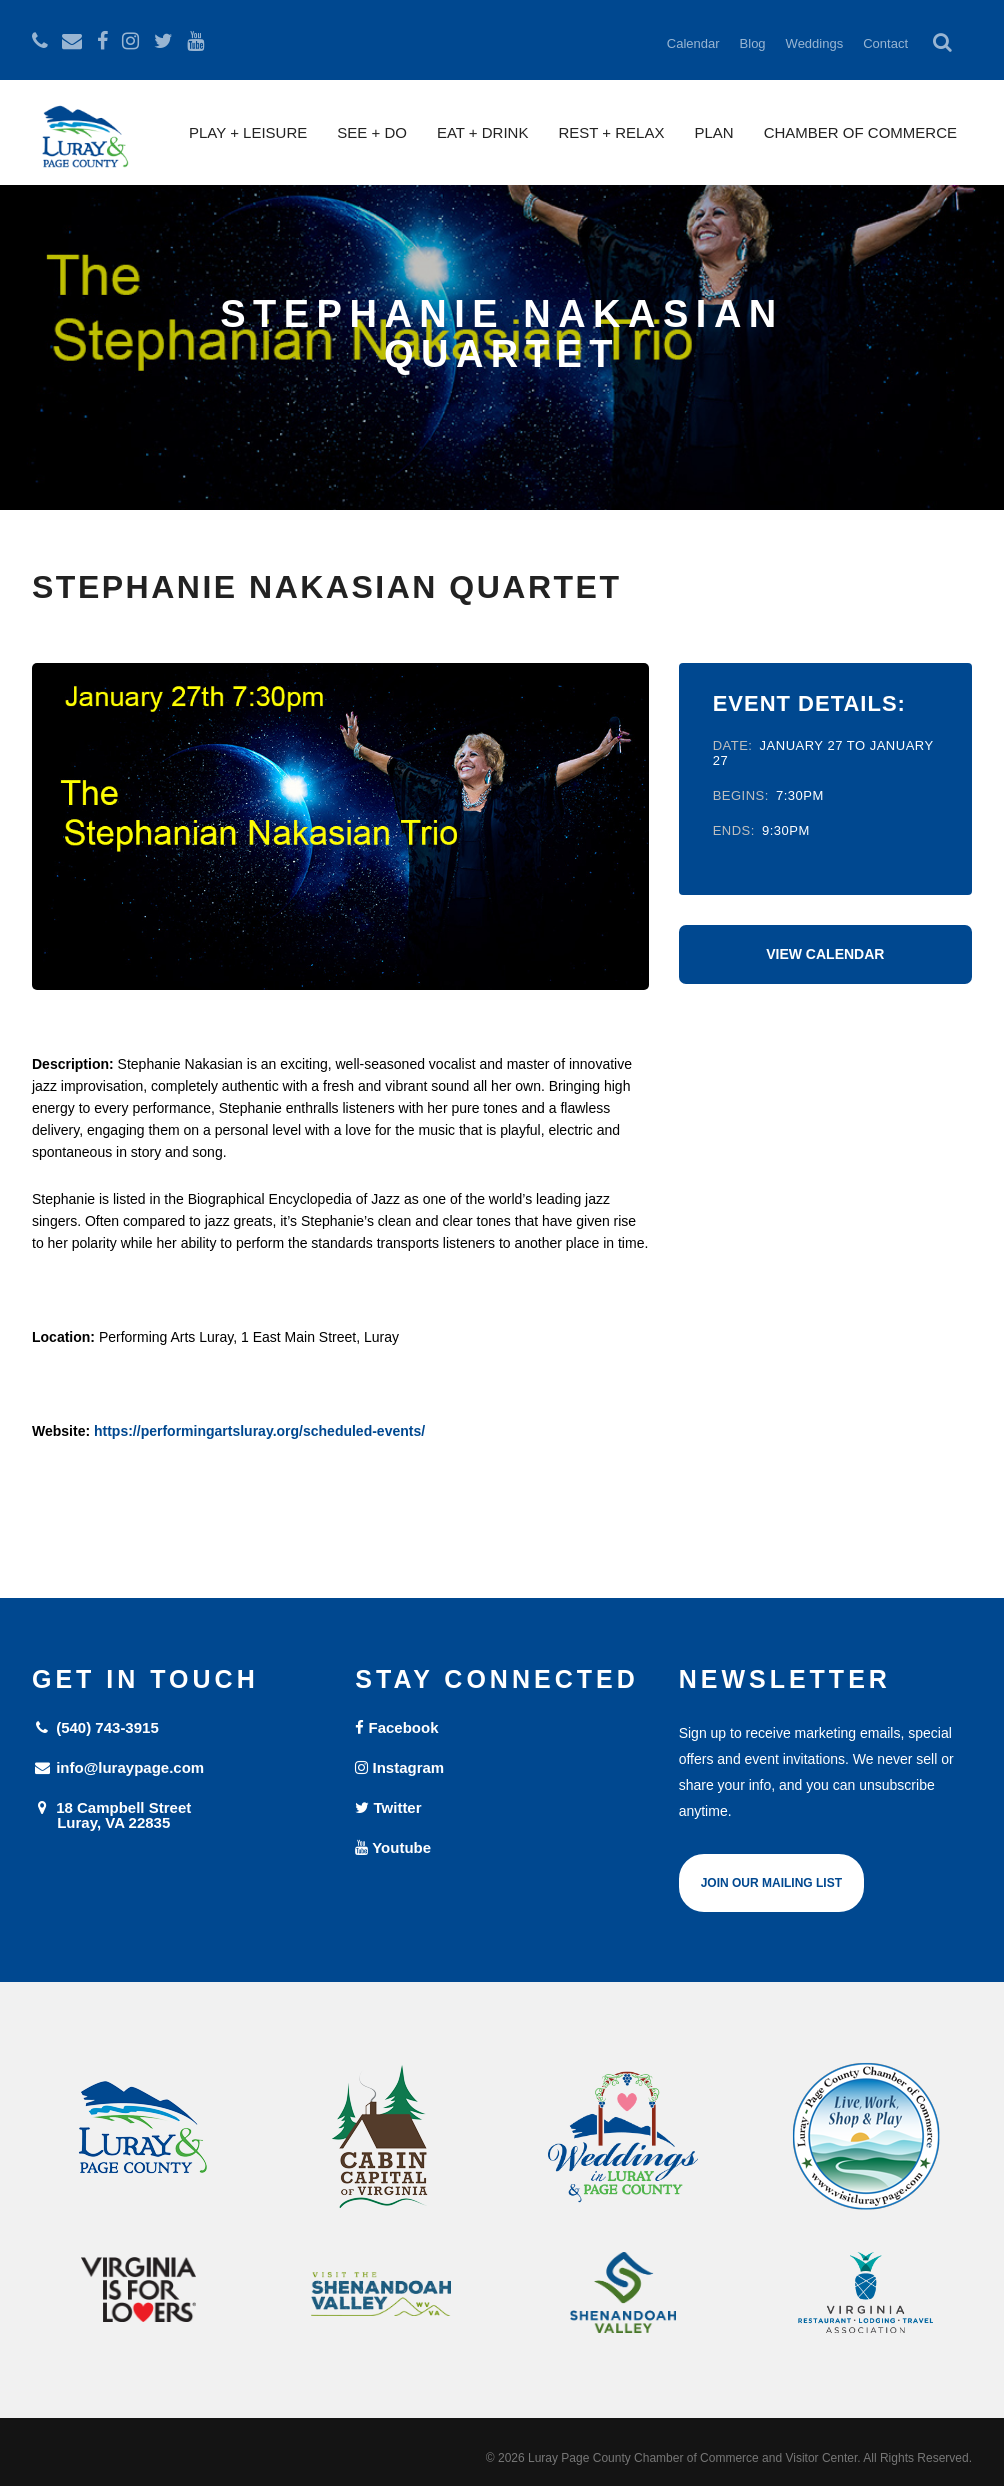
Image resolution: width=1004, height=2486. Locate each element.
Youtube (393, 1847)
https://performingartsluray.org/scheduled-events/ (259, 1431)
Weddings (815, 43)
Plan (713, 132)
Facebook (396, 1727)
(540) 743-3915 (95, 1727)
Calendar (693, 43)
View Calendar (825, 954)
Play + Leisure (248, 132)
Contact (885, 43)
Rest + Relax (611, 132)
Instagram (399, 1767)
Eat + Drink (483, 132)
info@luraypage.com (118, 1767)
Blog (753, 43)
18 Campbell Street (178, 1814)
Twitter (388, 1807)
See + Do (372, 132)
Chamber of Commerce (860, 132)
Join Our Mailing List (771, 1883)
